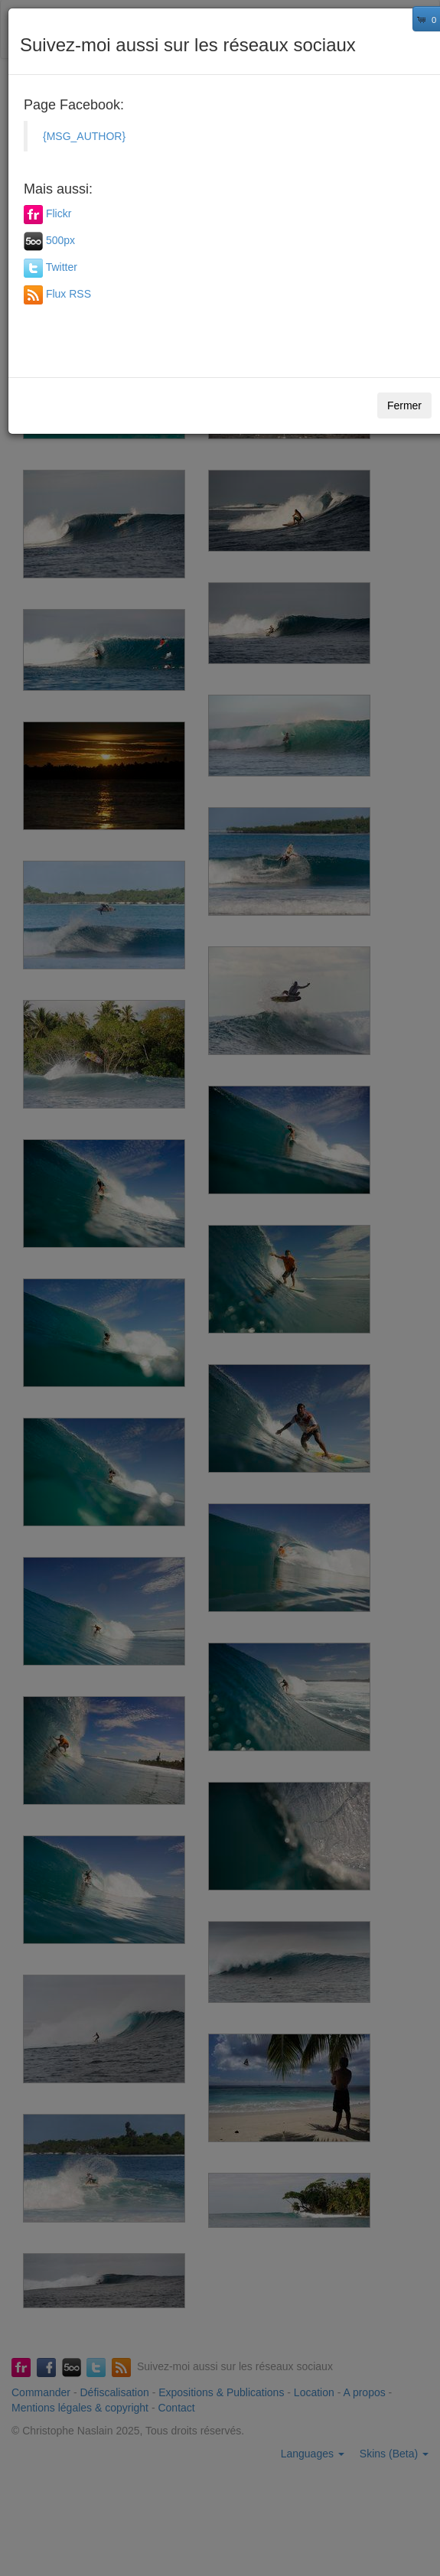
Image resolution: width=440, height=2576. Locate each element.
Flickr (58, 213)
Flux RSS (68, 294)
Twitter (61, 267)
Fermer (404, 405)
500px (60, 240)
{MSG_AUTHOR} (84, 136)
